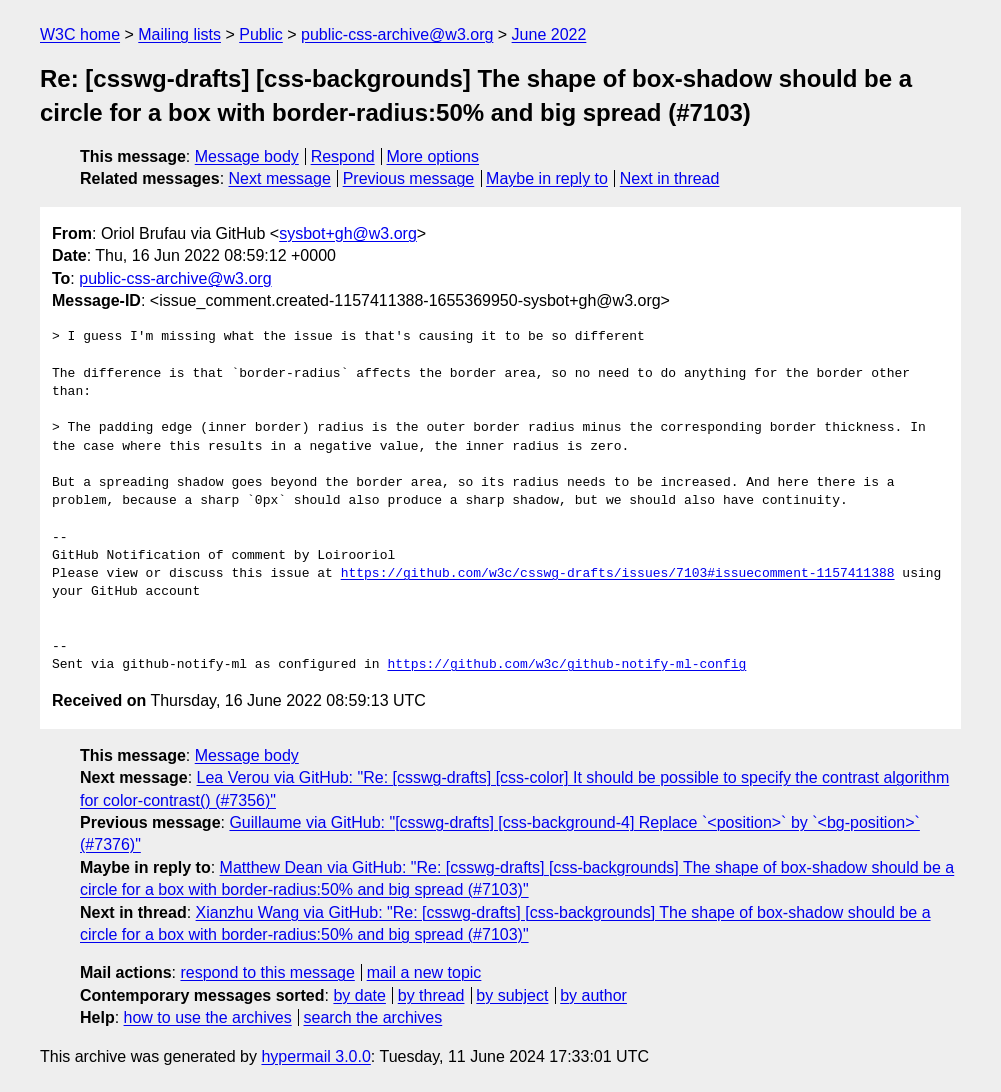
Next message (280, 178)
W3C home (80, 34)
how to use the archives (208, 1017)
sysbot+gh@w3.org (348, 233)
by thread (431, 995)
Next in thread (670, 178)
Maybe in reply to (547, 178)
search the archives (373, 1017)
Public (261, 34)
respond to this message (267, 972)
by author (593, 995)
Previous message (409, 178)
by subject (512, 995)
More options (433, 156)
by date (359, 995)
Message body (247, 156)
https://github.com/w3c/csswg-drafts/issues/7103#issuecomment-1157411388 (618, 574)
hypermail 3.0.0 (315, 1056)
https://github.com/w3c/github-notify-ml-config (566, 665)
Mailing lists (179, 34)
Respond (343, 156)
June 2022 (549, 34)
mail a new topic (424, 972)
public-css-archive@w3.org (397, 34)
